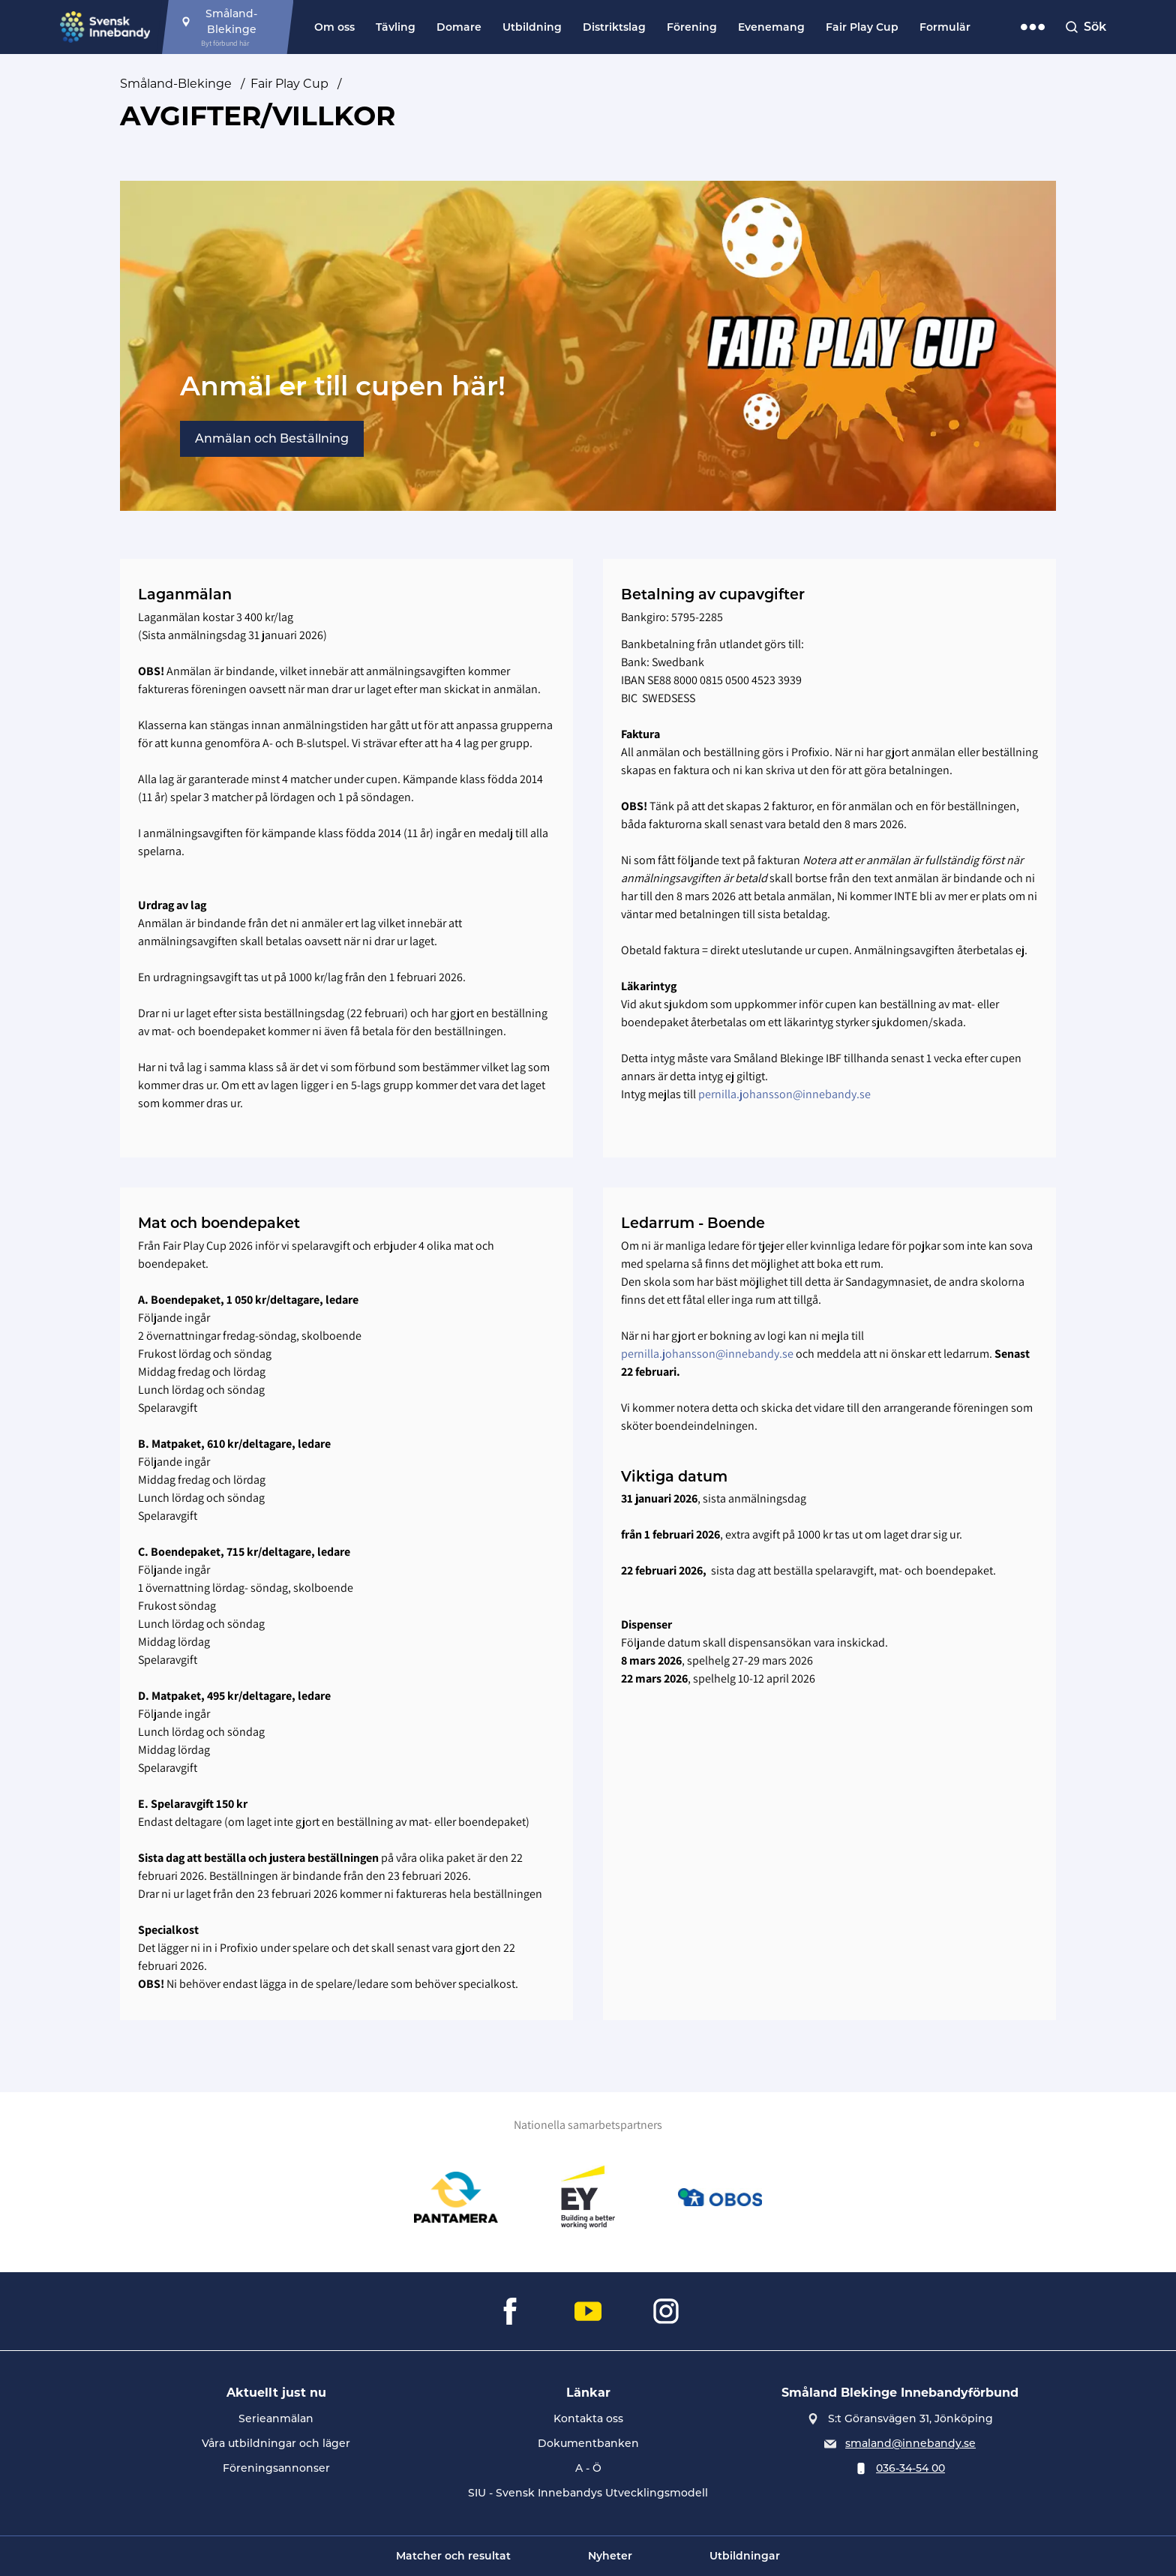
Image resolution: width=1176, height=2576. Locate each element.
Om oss (334, 27)
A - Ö (588, 2468)
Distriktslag (614, 27)
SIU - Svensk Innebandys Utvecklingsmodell (588, 2492)
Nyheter (610, 2555)
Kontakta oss (588, 2418)
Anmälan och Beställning (272, 438)
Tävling (396, 27)
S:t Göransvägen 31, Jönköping (910, 2418)
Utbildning (532, 27)
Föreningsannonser (276, 2468)
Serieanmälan (276, 2418)
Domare (459, 27)
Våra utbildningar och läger (276, 2443)
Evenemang (771, 27)
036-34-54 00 (910, 2468)
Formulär (945, 27)
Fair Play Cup (862, 27)
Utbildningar (745, 2555)
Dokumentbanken (588, 2443)
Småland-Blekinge (176, 84)
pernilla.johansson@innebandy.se (784, 1094)
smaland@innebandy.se (910, 2443)
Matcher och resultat (453, 2555)
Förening (692, 27)
